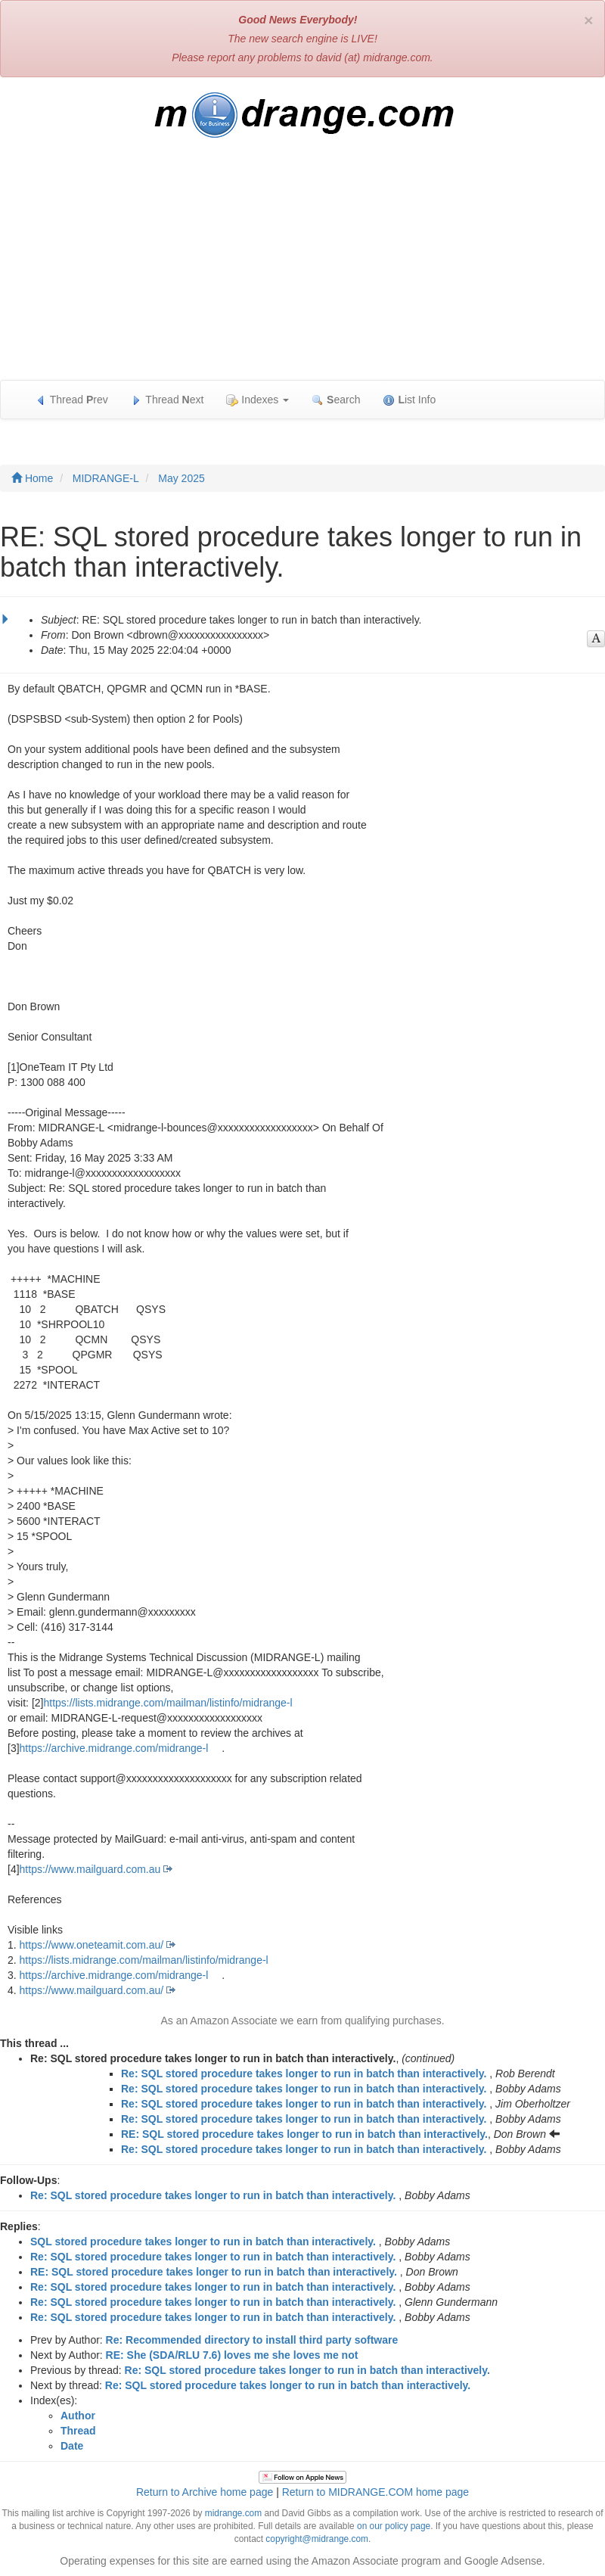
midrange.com (233, 2513)
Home (32, 478)
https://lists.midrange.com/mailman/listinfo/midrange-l (167, 1703)
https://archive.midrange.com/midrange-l (114, 1748)
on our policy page (393, 2526)
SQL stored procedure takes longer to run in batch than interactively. (203, 2241)
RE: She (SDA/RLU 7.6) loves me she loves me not (232, 2355)
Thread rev (71, 400)
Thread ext (167, 400)
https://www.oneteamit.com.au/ (92, 1945)
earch (336, 400)
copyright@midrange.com (316, 2539)
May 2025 (181, 478)
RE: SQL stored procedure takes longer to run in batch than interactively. (304, 2134)
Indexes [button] (257, 400)
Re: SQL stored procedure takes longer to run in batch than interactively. (303, 2073)
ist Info (409, 400)
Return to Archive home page (204, 2492)
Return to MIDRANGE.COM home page (375, 2492)
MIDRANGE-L (106, 478)
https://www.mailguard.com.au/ (92, 1990)
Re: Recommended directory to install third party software (252, 2340)
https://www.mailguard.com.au (90, 1869)
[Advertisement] (302, 266)
